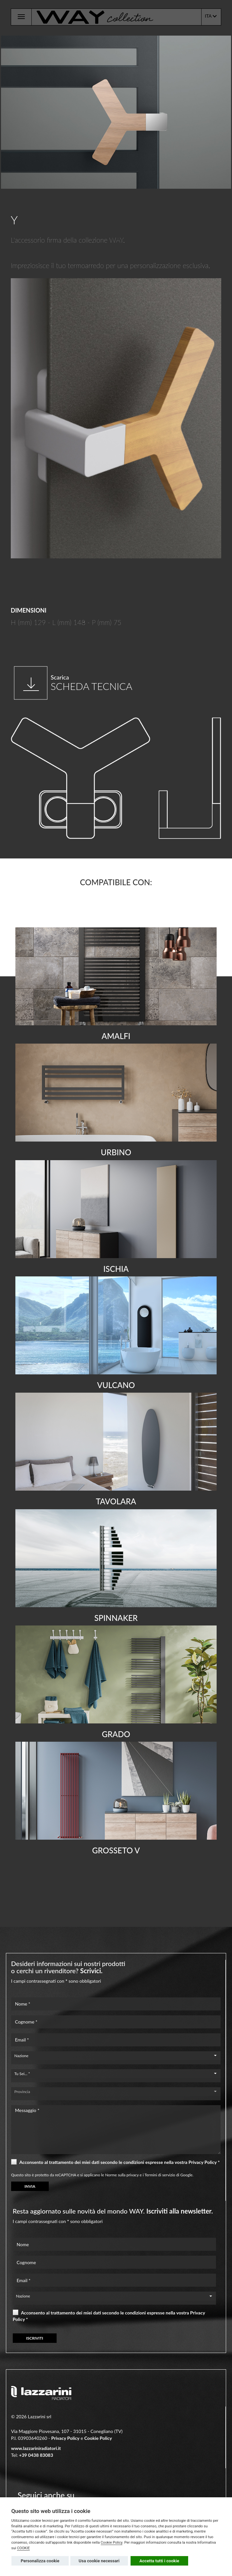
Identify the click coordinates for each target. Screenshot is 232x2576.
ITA (211, 16)
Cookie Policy (112, 2542)
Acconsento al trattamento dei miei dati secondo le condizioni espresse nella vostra (115, 2162)
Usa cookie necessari (99, 2560)
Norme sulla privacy (122, 2174)
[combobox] (116, 2055)
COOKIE (23, 2548)
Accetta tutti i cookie (159, 2560)
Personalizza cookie (40, 2560)
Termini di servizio (160, 2174)
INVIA (30, 2186)
